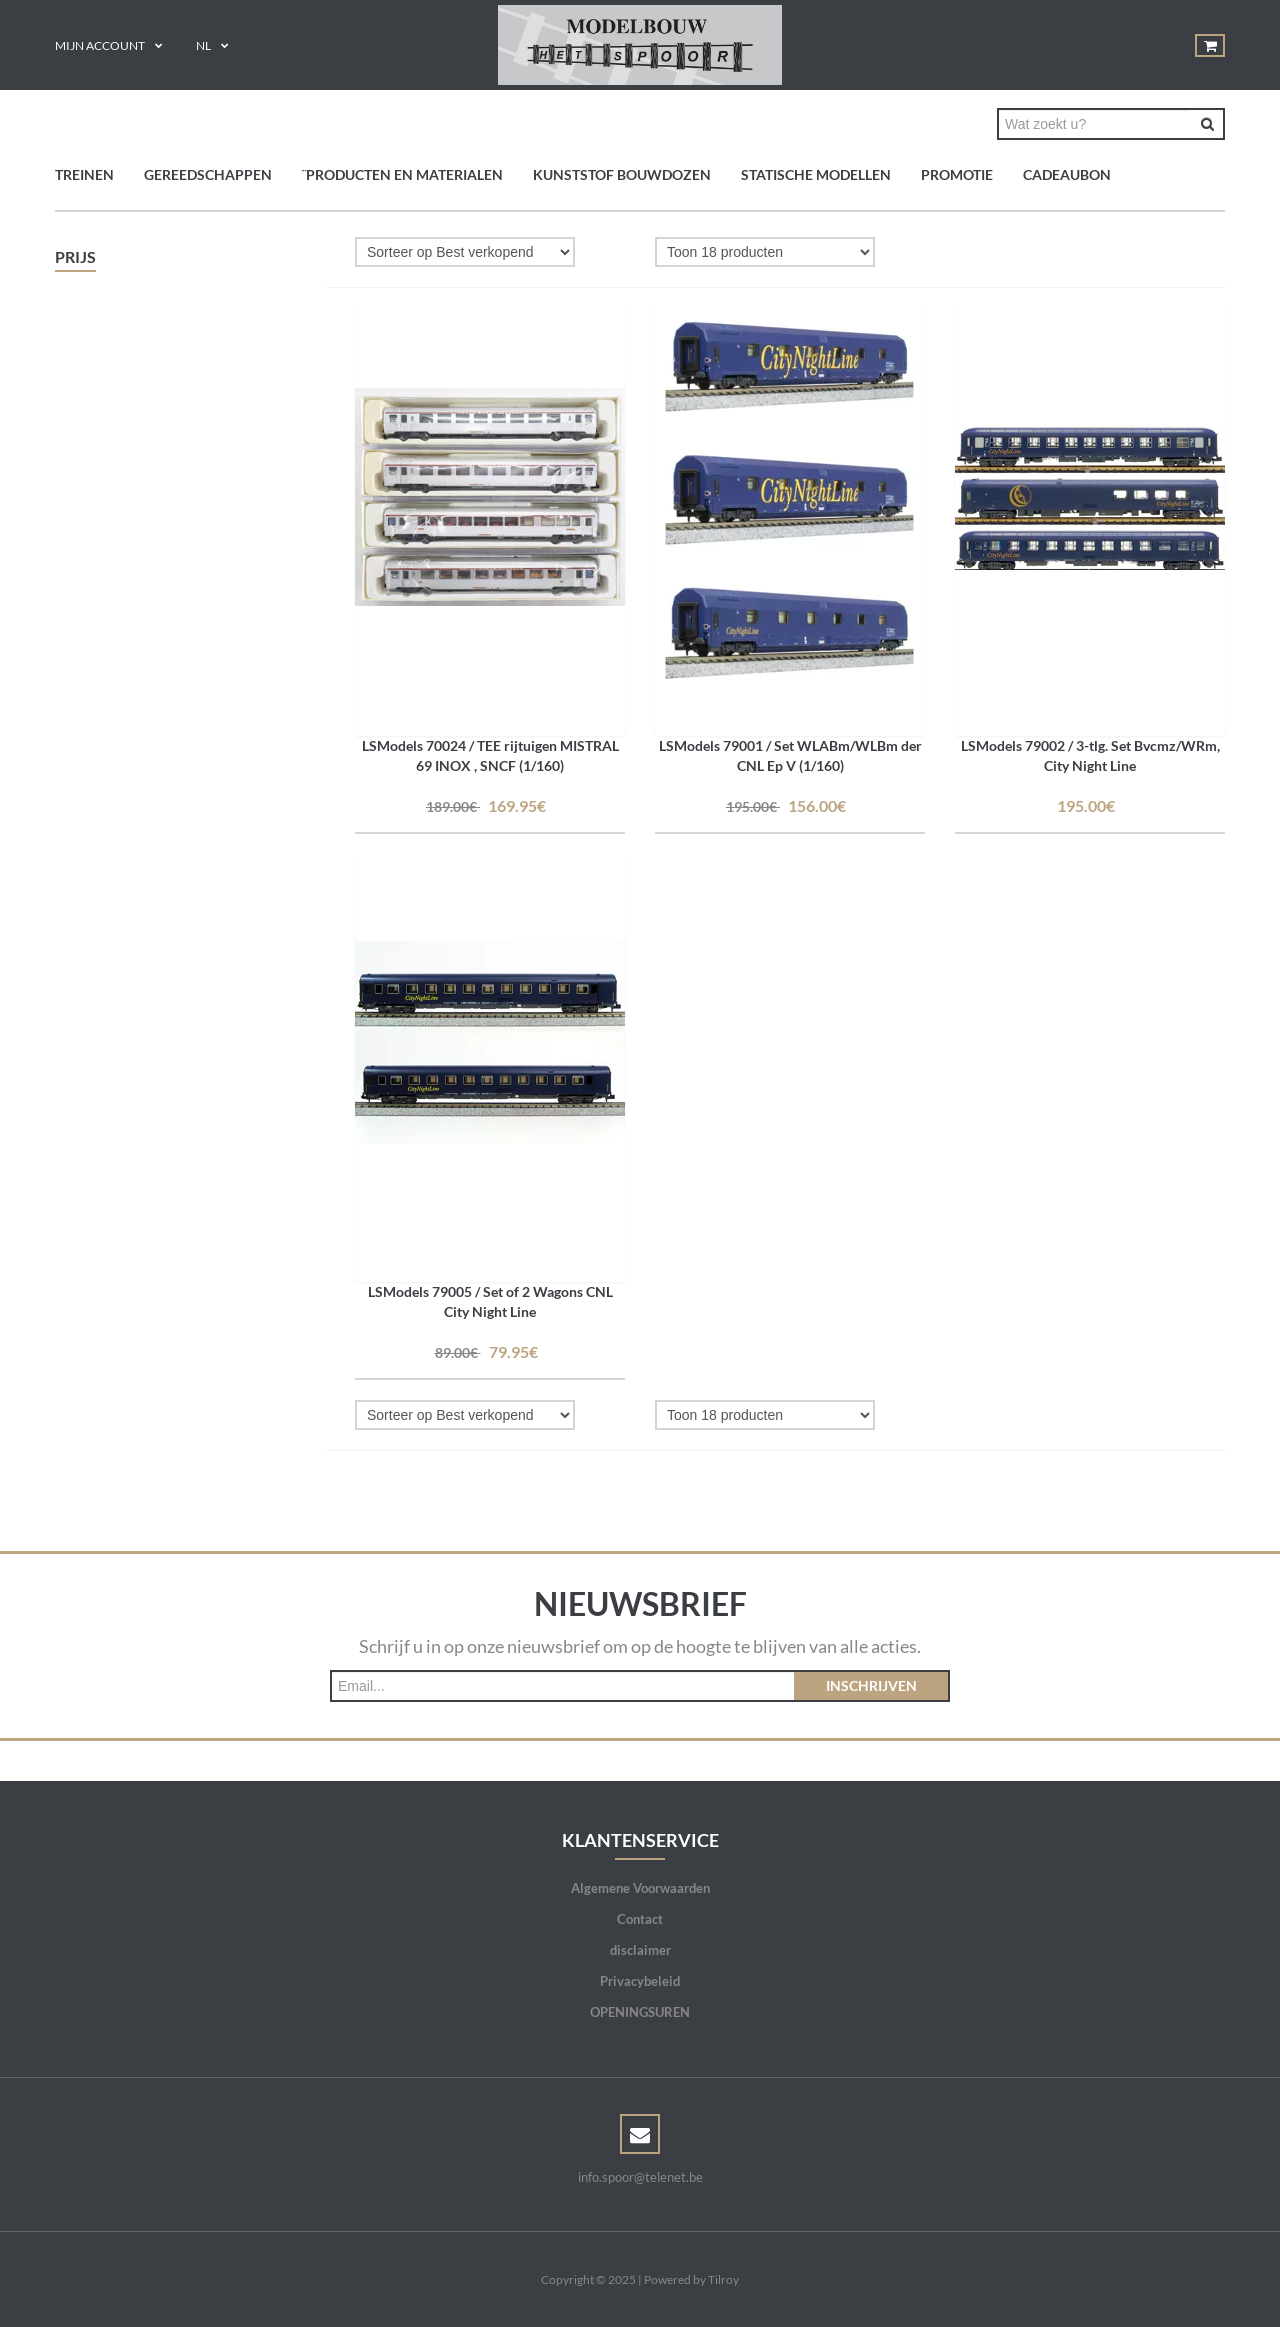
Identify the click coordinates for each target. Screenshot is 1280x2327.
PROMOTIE (957, 174)
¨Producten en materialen (402, 174)
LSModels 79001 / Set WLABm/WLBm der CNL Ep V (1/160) (790, 755)
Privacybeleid (640, 1981)
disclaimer (640, 1950)
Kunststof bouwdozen (622, 174)
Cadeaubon (1067, 174)
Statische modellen (816, 174)
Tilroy (723, 2279)
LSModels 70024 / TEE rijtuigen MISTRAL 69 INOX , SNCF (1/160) (490, 755)
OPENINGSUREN (640, 2012)
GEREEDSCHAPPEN (208, 174)
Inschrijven (871, 1685)
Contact (640, 1919)
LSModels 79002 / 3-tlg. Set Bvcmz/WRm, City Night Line (1090, 755)
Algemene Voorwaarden (640, 1888)
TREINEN (84, 174)
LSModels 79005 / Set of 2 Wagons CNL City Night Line (490, 1301)
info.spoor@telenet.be (640, 2177)
